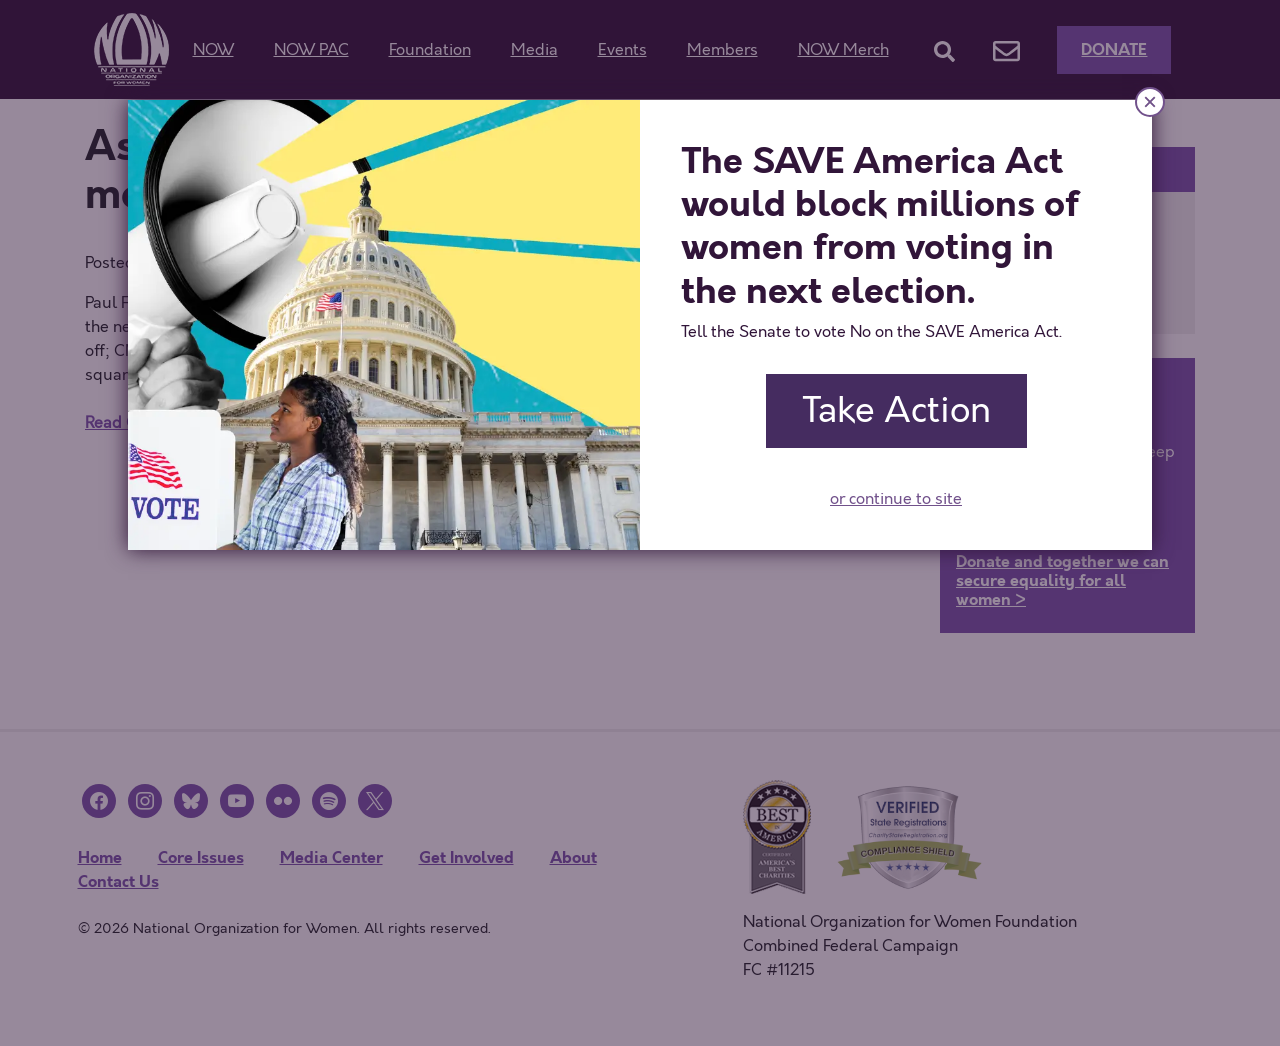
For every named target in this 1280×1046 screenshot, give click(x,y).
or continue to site (896, 499)
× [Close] (1150, 101)
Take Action (896, 410)
